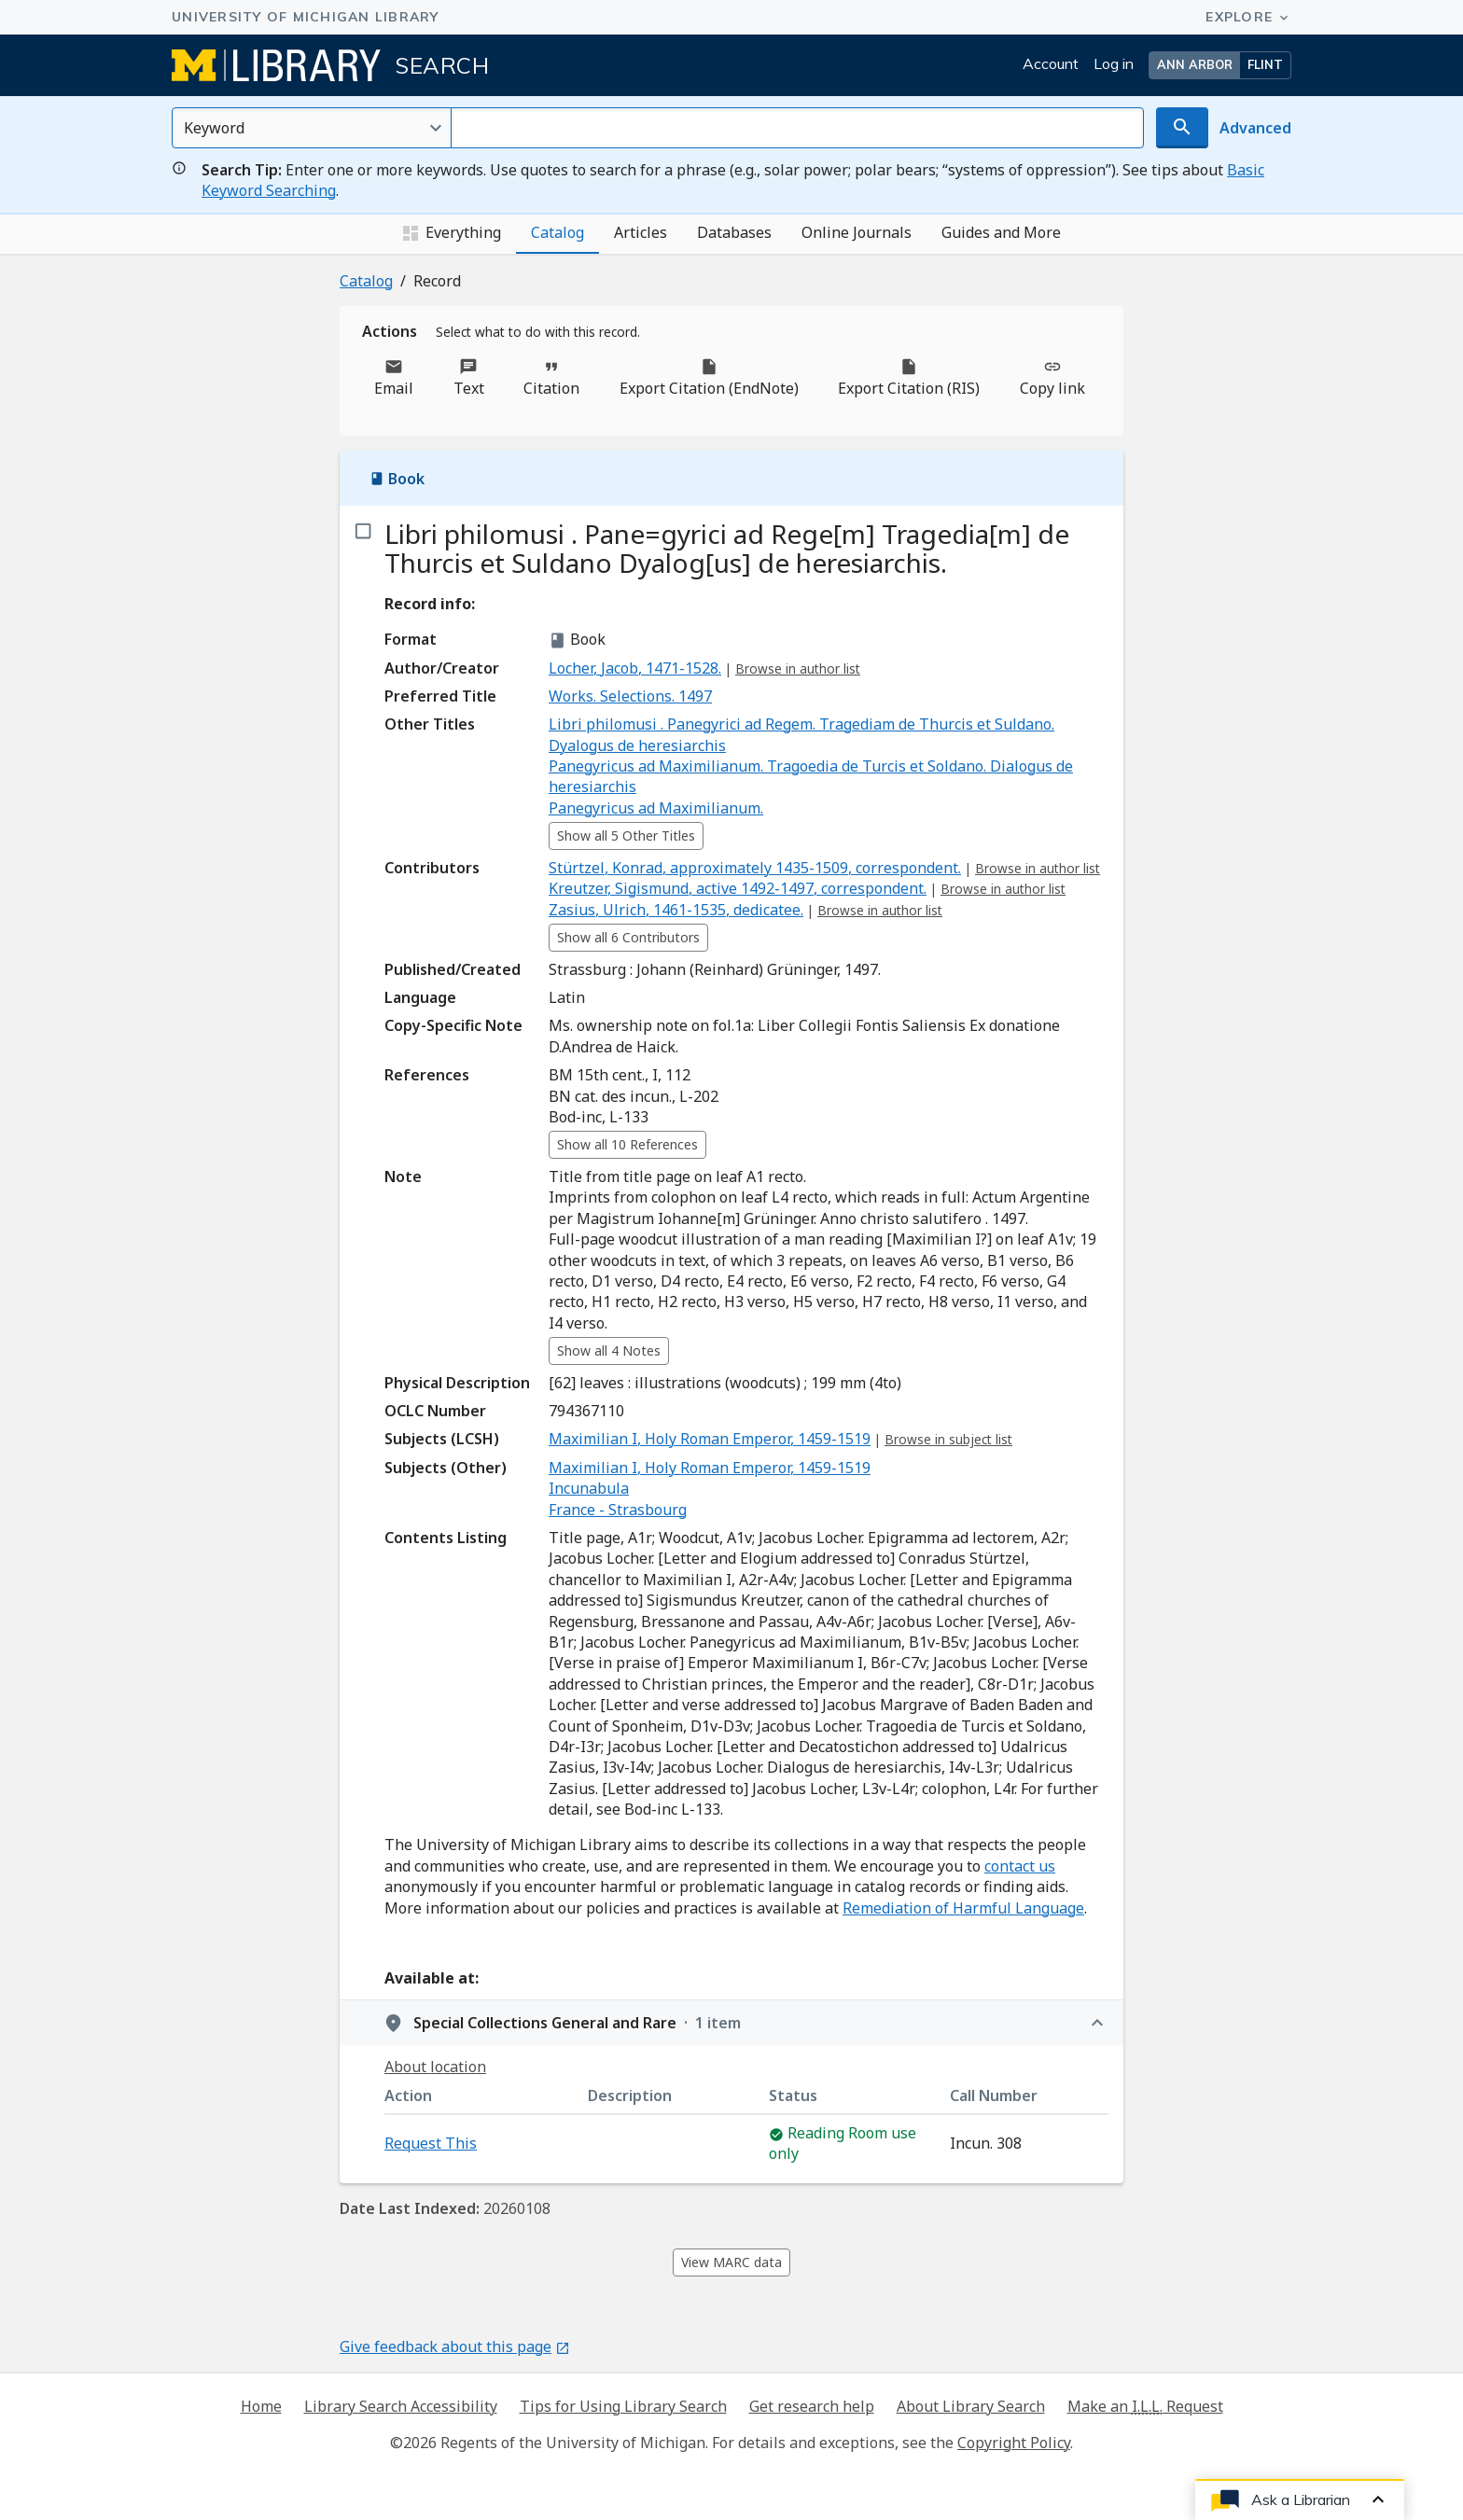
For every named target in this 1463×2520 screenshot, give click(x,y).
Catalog (557, 232)
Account (1051, 63)
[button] (1220, 64)
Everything (452, 233)
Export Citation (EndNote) (709, 377)
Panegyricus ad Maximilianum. (656, 808)
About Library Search (971, 2406)
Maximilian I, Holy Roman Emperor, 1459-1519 (710, 1438)
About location (435, 2066)
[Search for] (797, 127)
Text (468, 377)
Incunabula (589, 1488)
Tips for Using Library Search (623, 2406)
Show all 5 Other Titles (626, 835)
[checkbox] (362, 532)
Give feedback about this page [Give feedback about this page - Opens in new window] (455, 2346)
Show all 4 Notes (609, 1350)
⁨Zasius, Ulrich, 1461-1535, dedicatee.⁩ (676, 909)
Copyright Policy (1013, 2442)
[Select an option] (312, 127)
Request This (430, 2143)
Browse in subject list (948, 1439)
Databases (734, 232)
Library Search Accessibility (400, 2406)
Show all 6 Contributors (628, 937)
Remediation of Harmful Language (963, 1908)
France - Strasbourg (618, 1509)
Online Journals (856, 232)
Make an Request (1145, 2406)
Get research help (811, 2406)
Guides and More (1001, 232)
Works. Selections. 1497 (630, 696)
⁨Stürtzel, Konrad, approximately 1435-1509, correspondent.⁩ (755, 867)
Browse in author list (797, 668)
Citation (551, 377)
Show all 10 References (627, 1144)
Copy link (1052, 377)
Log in (1114, 63)
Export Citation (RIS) (909, 377)
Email (393, 377)
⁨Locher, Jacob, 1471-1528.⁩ (635, 668)
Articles (640, 232)
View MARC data (731, 2262)
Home (261, 2406)
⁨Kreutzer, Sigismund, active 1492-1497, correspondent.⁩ (738, 888)
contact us (1019, 1866)
